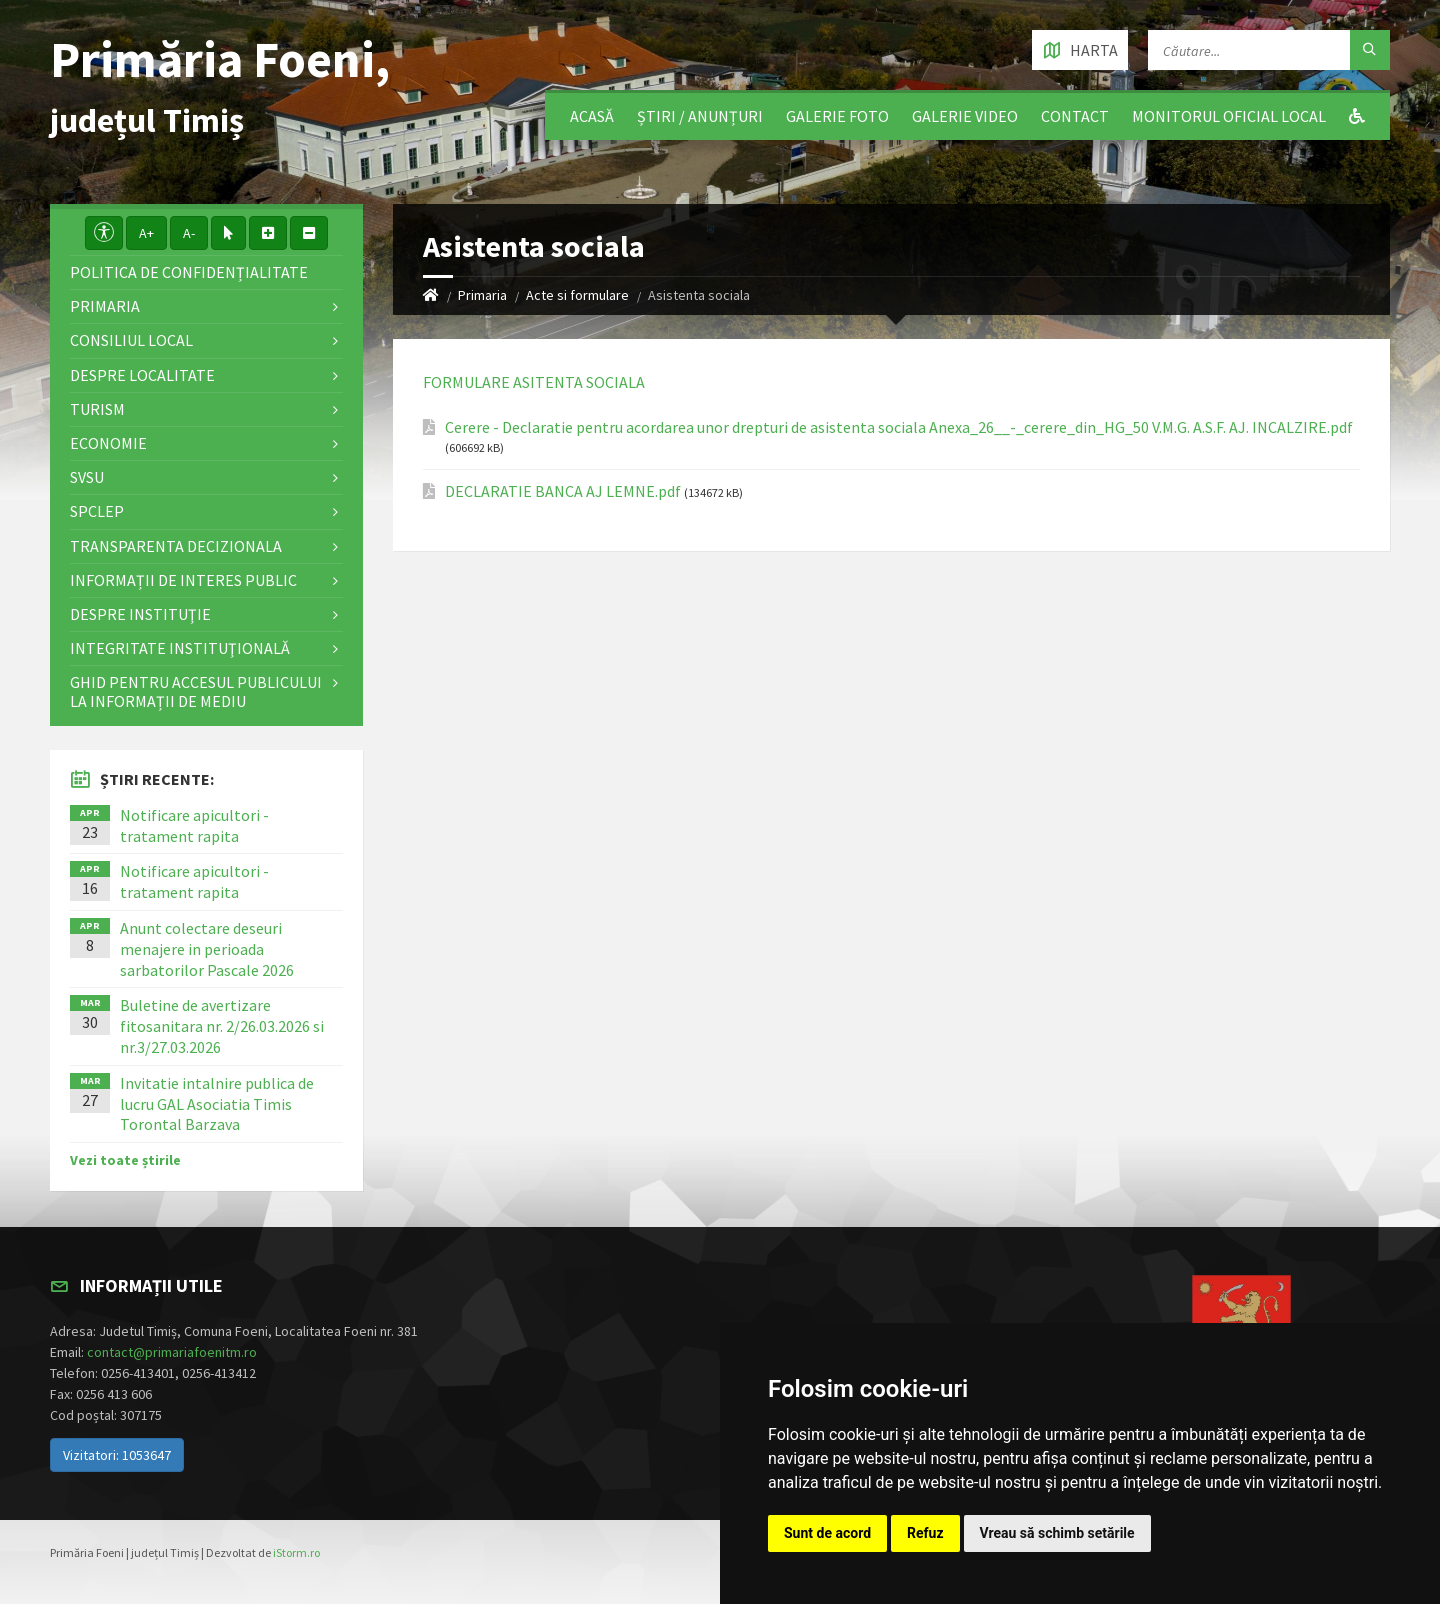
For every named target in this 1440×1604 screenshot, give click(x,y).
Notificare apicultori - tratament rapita (194, 825)
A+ (146, 233)
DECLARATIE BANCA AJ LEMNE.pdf (563, 491)
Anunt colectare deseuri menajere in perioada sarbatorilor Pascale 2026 (207, 949)
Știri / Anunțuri (700, 116)
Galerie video (965, 116)
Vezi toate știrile (125, 1160)
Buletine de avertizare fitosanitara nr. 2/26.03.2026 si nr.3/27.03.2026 (222, 1026)
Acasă (592, 116)
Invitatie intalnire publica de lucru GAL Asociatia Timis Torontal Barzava (217, 1104)
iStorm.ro (296, 1552)
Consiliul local (131, 340)
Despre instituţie (140, 614)
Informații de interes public (183, 580)
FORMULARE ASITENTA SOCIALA (534, 382)
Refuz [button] (925, 1533)
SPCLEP (97, 511)
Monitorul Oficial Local (1229, 116)
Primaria (482, 295)
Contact (1075, 116)
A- (189, 233)
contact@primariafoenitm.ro (172, 1352)
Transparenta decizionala (176, 546)
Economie (108, 443)
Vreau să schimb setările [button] (1057, 1533)
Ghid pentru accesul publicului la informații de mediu (196, 691)
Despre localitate (142, 375)
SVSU (87, 477)
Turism (97, 409)
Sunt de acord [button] (827, 1533)
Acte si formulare (577, 295)
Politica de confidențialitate (189, 272)
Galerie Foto (837, 116)
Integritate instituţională (180, 648)
